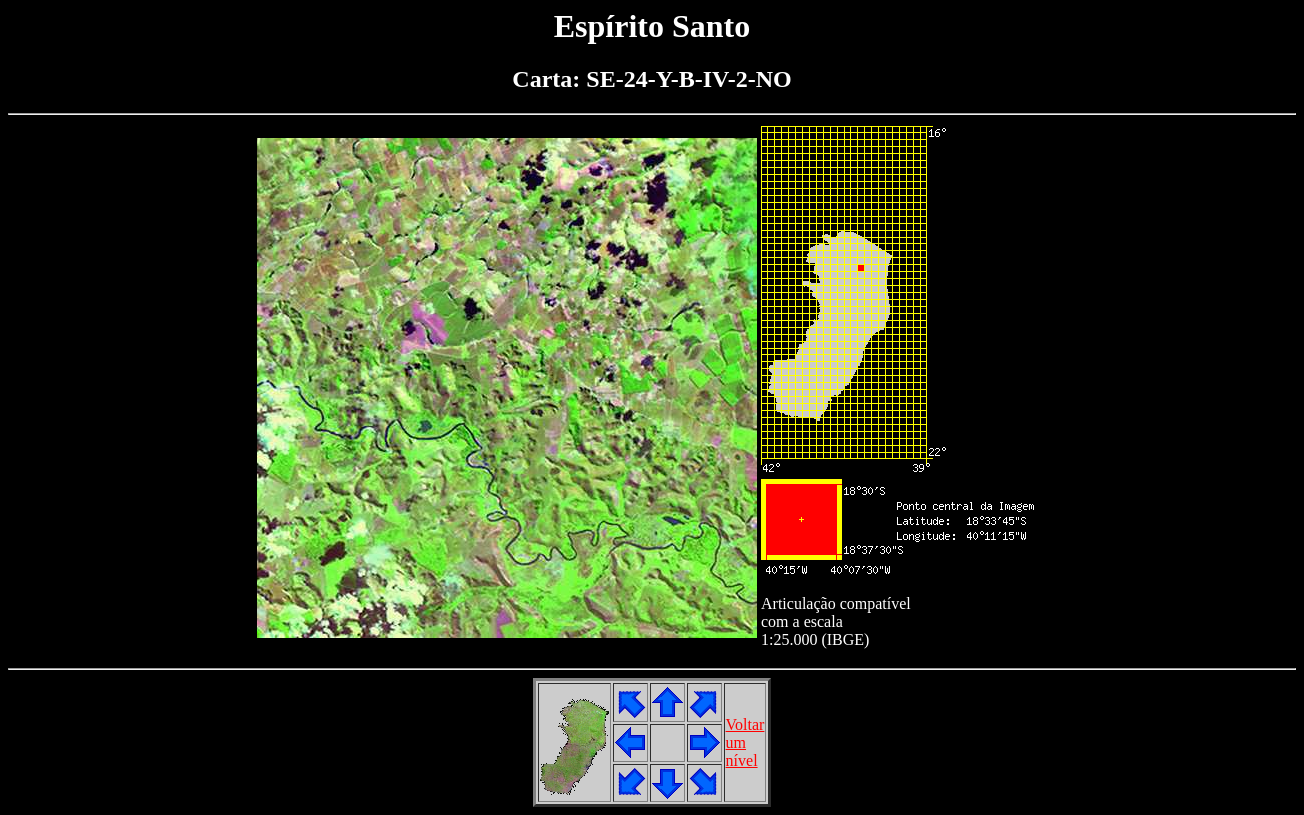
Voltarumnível (745, 742)
